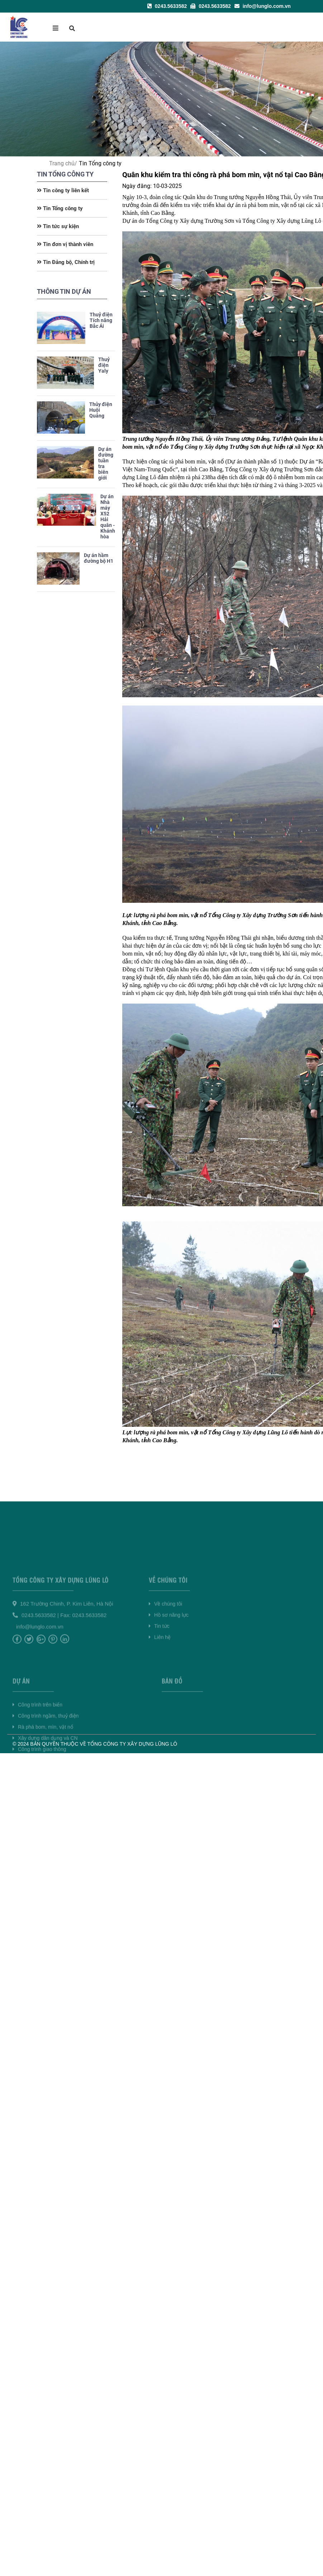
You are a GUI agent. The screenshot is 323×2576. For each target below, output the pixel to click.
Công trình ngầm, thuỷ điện (46, 1763)
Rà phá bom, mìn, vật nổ (43, 1775)
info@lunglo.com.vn (262, 6)
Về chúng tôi (165, 1638)
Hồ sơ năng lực (169, 1649)
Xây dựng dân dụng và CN (45, 1786)
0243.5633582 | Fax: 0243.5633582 (64, 1650)
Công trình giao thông (39, 1797)
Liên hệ (160, 1672)
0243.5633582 (167, 6)
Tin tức (159, 1661)
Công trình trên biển (37, 1752)
